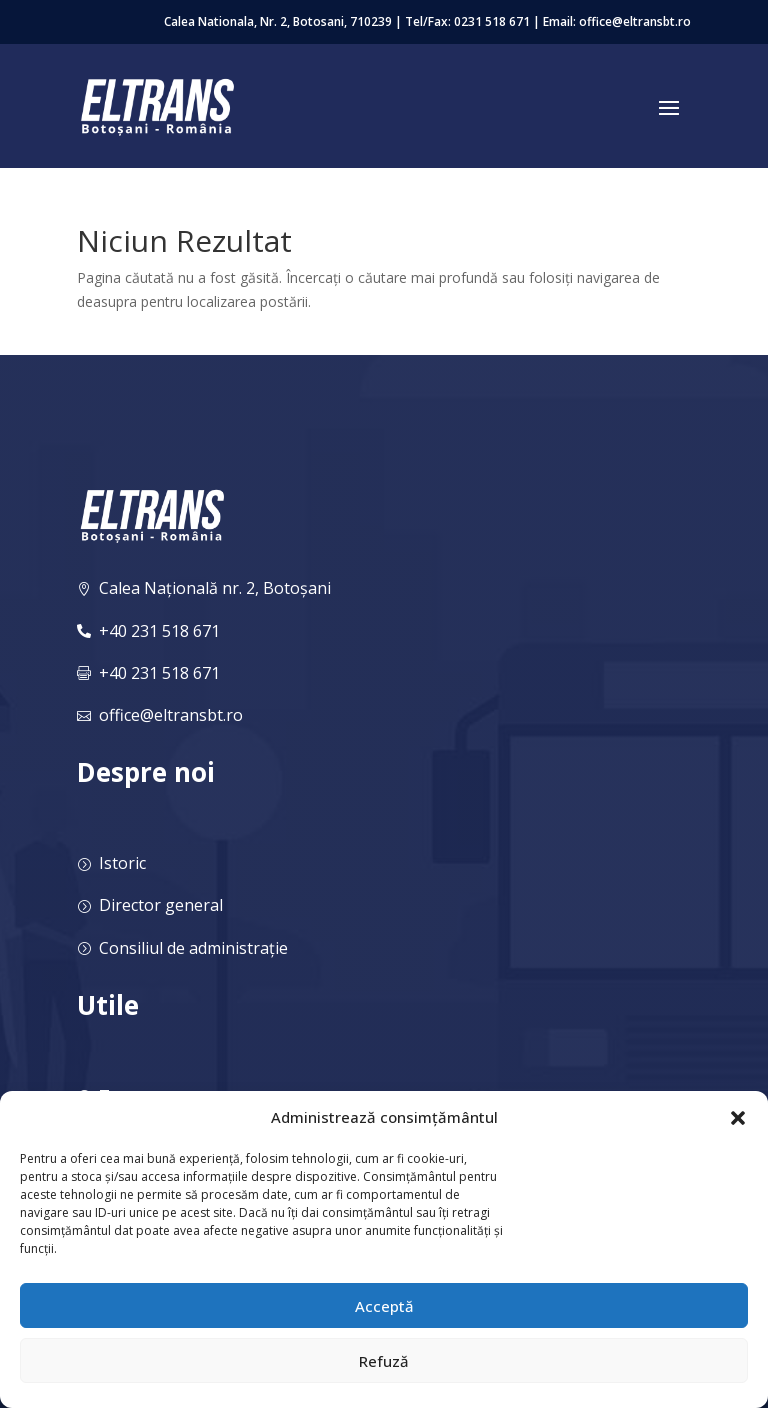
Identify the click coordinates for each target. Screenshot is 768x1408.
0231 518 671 (492, 21)
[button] (738, 1118)
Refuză (384, 1361)
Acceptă (384, 1306)
